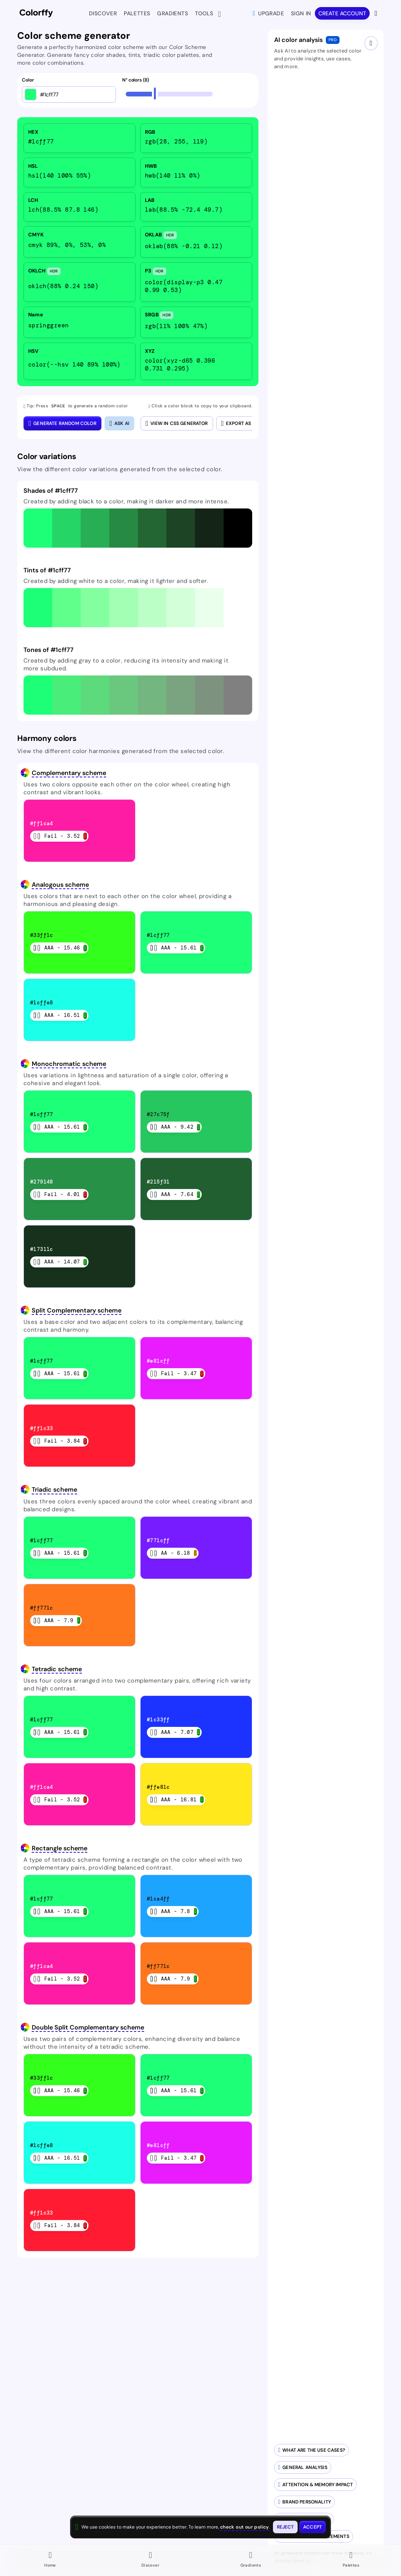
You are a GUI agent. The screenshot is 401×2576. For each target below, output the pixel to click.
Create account (342, 13)
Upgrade (268, 13)
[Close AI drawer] (371, 43)
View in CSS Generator (177, 423)
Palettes (137, 13)
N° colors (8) (135, 80)
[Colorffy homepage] (36, 13)
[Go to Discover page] (150, 2560)
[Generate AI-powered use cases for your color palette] (311, 2450)
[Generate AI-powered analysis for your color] (302, 2467)
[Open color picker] (30, 94)
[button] (37, 527)
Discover (103, 13)
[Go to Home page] (50, 2560)
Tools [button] (206, 14)
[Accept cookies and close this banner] (312, 2527)
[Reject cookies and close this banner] (285, 2527)
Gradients (172, 13)
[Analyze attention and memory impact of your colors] (315, 2484)
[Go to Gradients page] (250, 2560)
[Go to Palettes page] (351, 2560)
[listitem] (79, 138)
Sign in (301, 13)
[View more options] (377, 13)
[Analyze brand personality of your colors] (304, 2502)
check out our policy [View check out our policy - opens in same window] (244, 2527)
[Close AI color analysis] (119, 423)
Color (28, 80)
